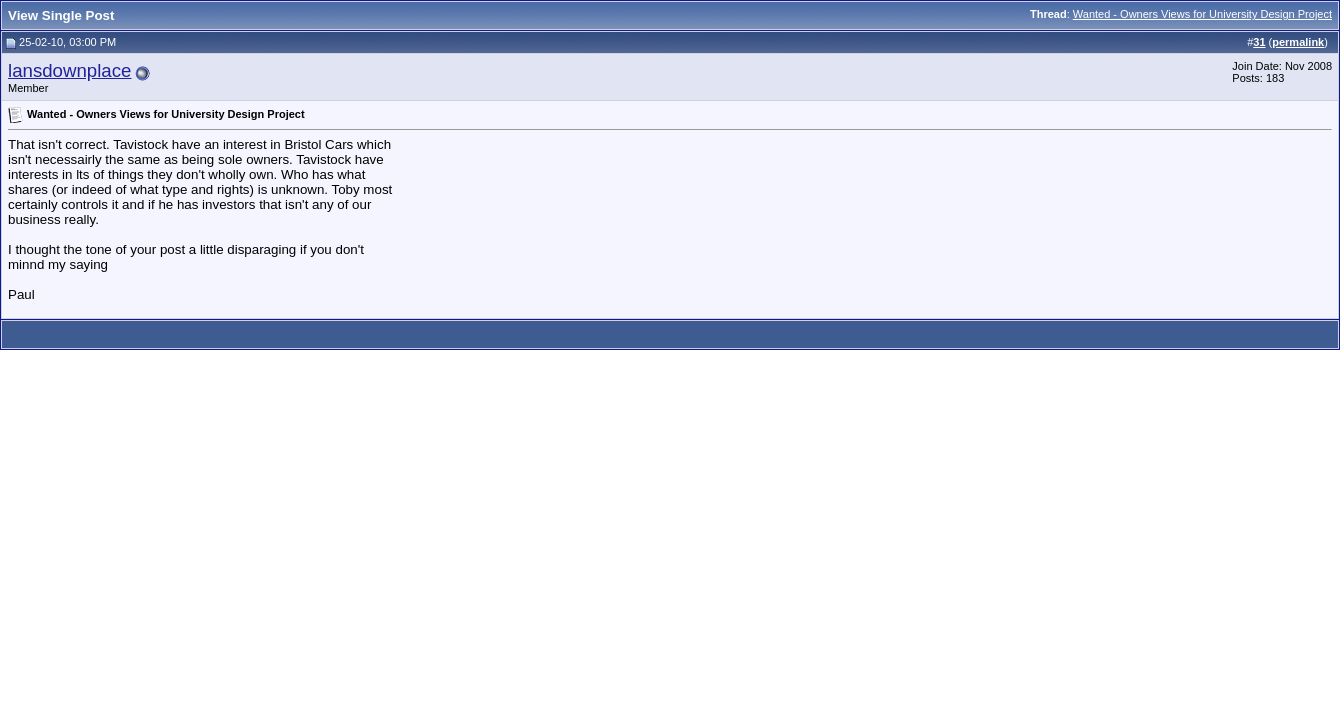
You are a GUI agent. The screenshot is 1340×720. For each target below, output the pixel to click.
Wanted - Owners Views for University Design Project (1202, 14)
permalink (1298, 42)
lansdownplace (69, 70)
